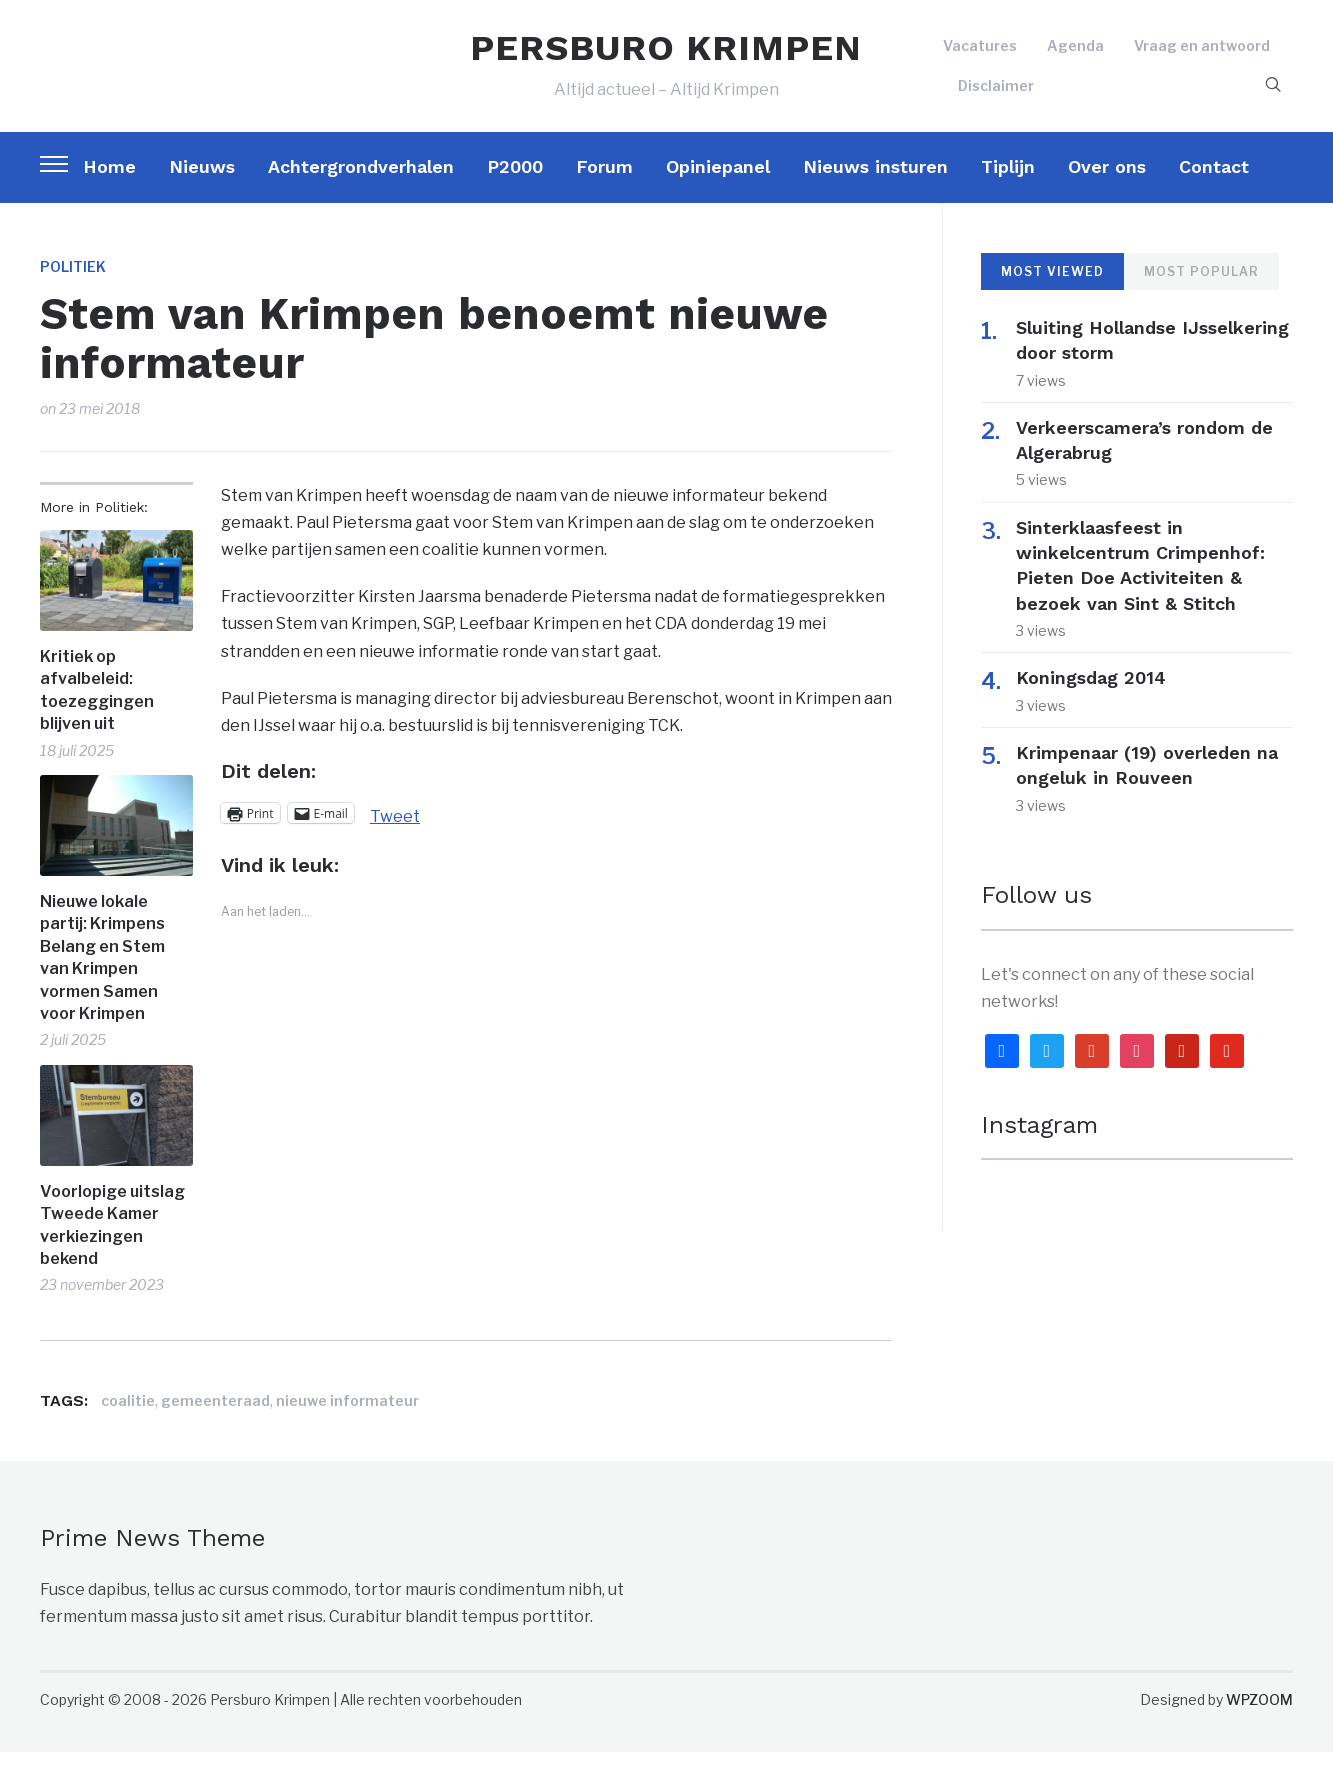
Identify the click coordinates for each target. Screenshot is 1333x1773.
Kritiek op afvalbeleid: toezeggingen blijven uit (97, 711)
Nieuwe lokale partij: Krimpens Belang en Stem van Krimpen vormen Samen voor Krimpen (102, 978)
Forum (604, 187)
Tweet (395, 835)
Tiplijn (1008, 187)
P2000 (515, 187)
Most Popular (1201, 292)
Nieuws (202, 187)
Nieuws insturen (875, 187)
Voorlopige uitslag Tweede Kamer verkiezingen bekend (112, 1246)
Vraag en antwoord (1202, 56)
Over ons (1107, 187)
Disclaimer (996, 95)
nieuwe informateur (347, 1421)
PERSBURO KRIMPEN (666, 58)
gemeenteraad (215, 1421)
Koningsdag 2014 (1103, 698)
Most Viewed (1052, 292)
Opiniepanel (718, 187)
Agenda (1075, 56)
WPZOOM (1259, 1720)
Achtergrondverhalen (361, 187)
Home (109, 187)
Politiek (73, 287)
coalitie (128, 1421)
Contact (1214, 187)
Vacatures (980, 56)
